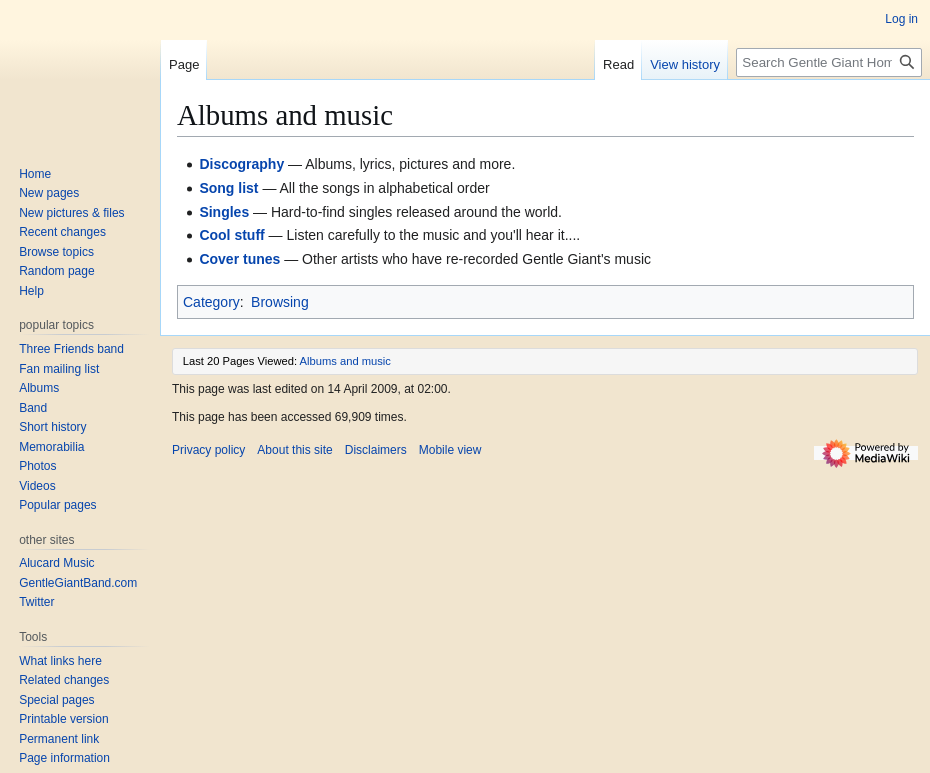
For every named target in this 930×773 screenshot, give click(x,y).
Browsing (280, 302)
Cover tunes (239, 259)
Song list (228, 188)
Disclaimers (376, 450)
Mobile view (450, 450)
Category (211, 302)
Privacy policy (208, 450)
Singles (224, 212)
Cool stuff (231, 235)
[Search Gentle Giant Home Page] (829, 62)
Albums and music (345, 361)
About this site (294, 450)
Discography (241, 164)
